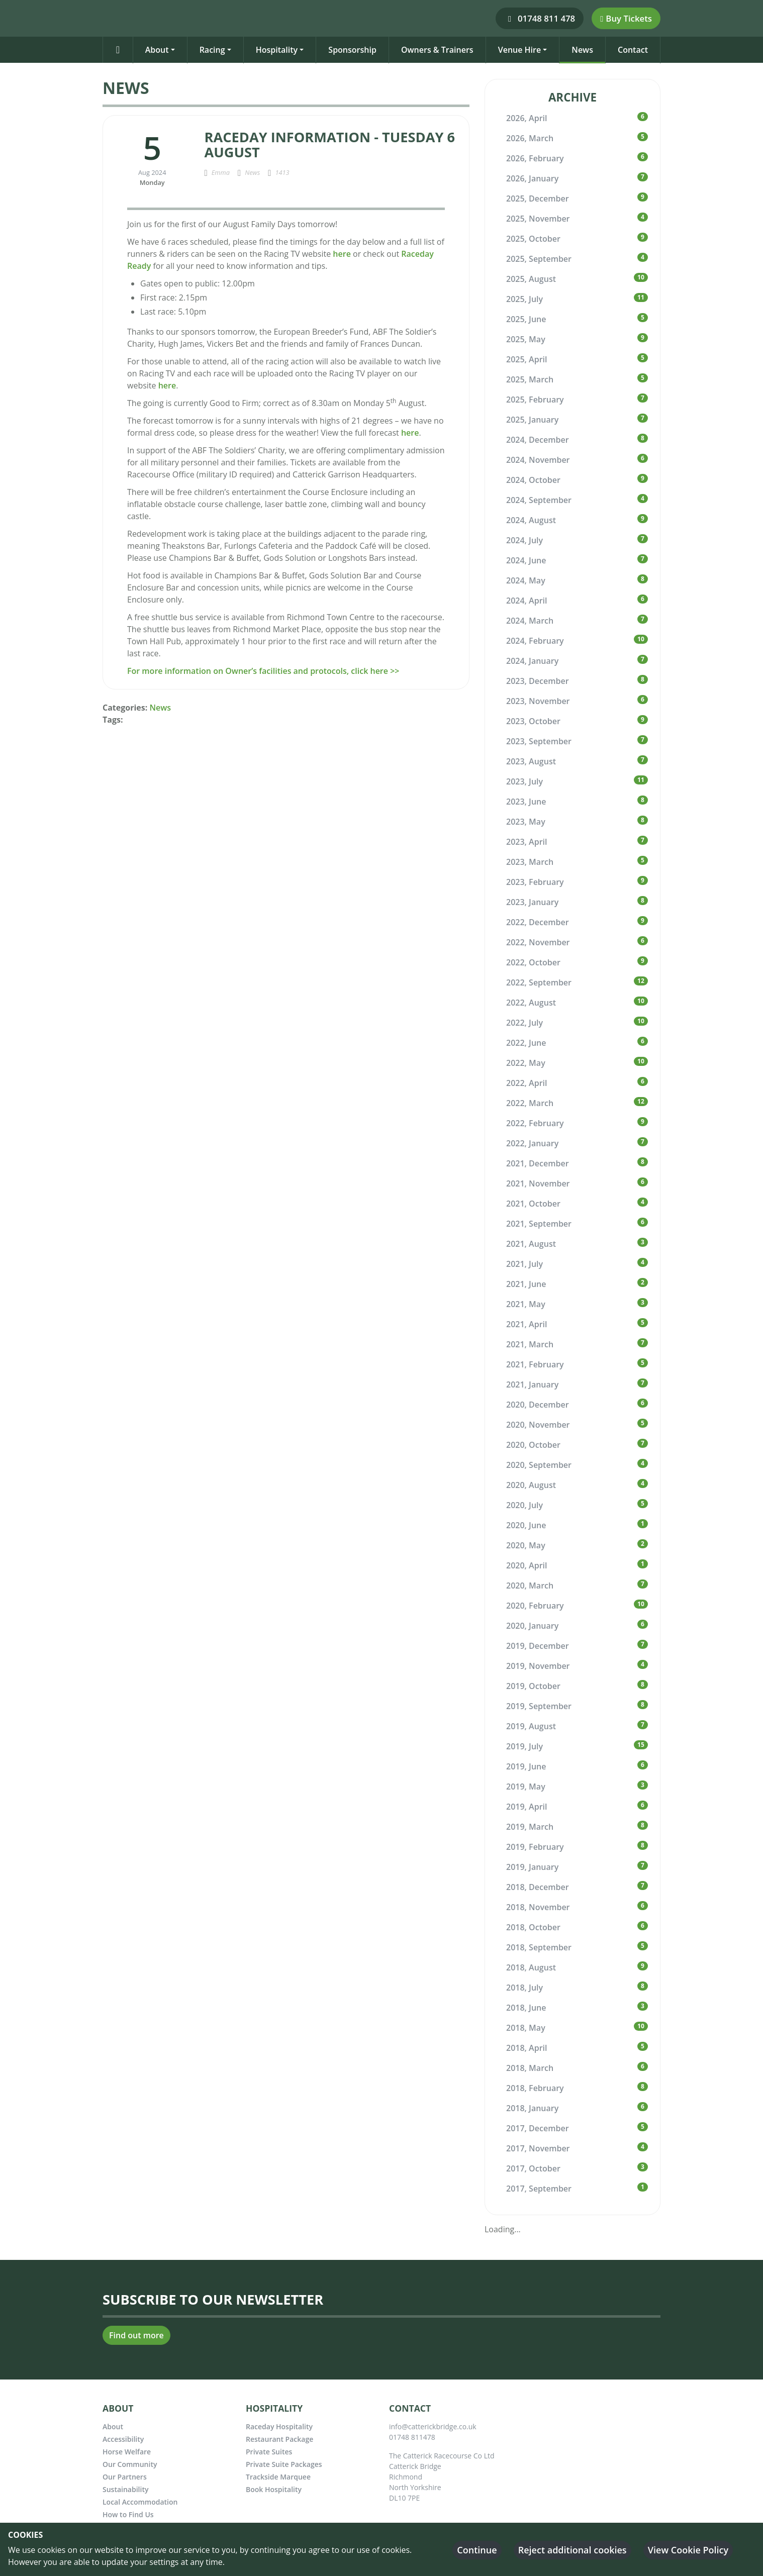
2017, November (538, 2148)
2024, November (538, 459)
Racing (212, 49)
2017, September (538, 2188)
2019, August (531, 1726)
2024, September (538, 500)
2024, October (533, 479)
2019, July (524, 1746)
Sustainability (125, 2489)
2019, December (537, 1645)
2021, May (525, 1304)
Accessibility (123, 2439)
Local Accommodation (140, 2502)
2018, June (526, 2007)
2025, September (538, 258)
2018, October (533, 1927)
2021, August (531, 1243)
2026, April (526, 118)
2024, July (524, 540)
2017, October (533, 2168)
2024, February (535, 640)
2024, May (525, 580)
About (157, 49)
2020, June (526, 1525)
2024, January (532, 660)
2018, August (531, 1967)
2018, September (538, 1947)
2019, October (533, 1686)
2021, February (535, 1364)
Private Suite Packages (284, 2464)
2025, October (533, 238)
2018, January (532, 2108)
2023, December (537, 680)
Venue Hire (519, 49)
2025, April (526, 359)
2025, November (538, 218)
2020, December (537, 1404)
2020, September (538, 1464)
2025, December (537, 198)
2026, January (532, 178)
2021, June (526, 1284)
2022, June (526, 1042)
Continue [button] (477, 2550)
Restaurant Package (279, 2439)
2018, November (538, 1907)
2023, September (538, 741)
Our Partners (125, 2477)
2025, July (524, 299)
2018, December (537, 1887)
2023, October (533, 721)
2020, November (538, 1424)
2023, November (538, 701)
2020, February (535, 1605)
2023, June (526, 801)
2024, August (531, 520)
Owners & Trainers (437, 49)
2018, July (524, 1987)
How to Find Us (128, 2514)
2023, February (535, 881)
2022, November (538, 942)
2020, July (524, 1505)
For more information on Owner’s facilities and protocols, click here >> (263, 670)
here (342, 253)
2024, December (537, 439)
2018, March (529, 2067)
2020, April (526, 1565)
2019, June (526, 1766)
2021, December (537, 1163)
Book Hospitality (274, 2489)
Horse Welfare (127, 2451)
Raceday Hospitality (279, 2426)
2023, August (531, 761)
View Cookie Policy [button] (688, 2550)
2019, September (538, 1706)
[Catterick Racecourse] (107, 17)
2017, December (537, 2128)
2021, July (524, 1263)
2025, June (526, 319)
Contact (633, 49)
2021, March (529, 1344)
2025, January (532, 419)
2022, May (525, 1062)
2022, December (537, 922)
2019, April (526, 1806)
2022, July (524, 1022)
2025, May (525, 339)
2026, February (535, 158)
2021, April (526, 1324)
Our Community (130, 2464)
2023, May (525, 821)
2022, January (532, 1143)
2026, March (529, 138)
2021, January (532, 1384)
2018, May (525, 2027)
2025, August (531, 278)
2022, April (526, 1082)
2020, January (532, 1625)
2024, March (529, 620)
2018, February (535, 2088)
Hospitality (277, 49)
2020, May (525, 1545)
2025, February (535, 399)
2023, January (532, 902)
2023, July (524, 781)
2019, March (529, 1826)
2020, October (533, 1444)
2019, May (525, 1786)
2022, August (531, 1002)
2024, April (526, 600)
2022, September (538, 982)
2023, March (529, 861)
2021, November (538, 1183)
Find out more (136, 2335)
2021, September (538, 1223)
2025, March (529, 379)
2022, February (535, 1123)
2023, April (526, 841)
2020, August (531, 1485)
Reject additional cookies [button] (572, 2550)
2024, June (526, 560)
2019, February (535, 1846)
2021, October (533, 1203)
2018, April (526, 2047)
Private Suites (269, 2451)
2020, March (529, 1585)
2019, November (538, 1665)
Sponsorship (352, 49)
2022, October (533, 962)
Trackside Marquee (278, 2477)
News (582, 49)
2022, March (529, 1103)
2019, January (532, 1866)
